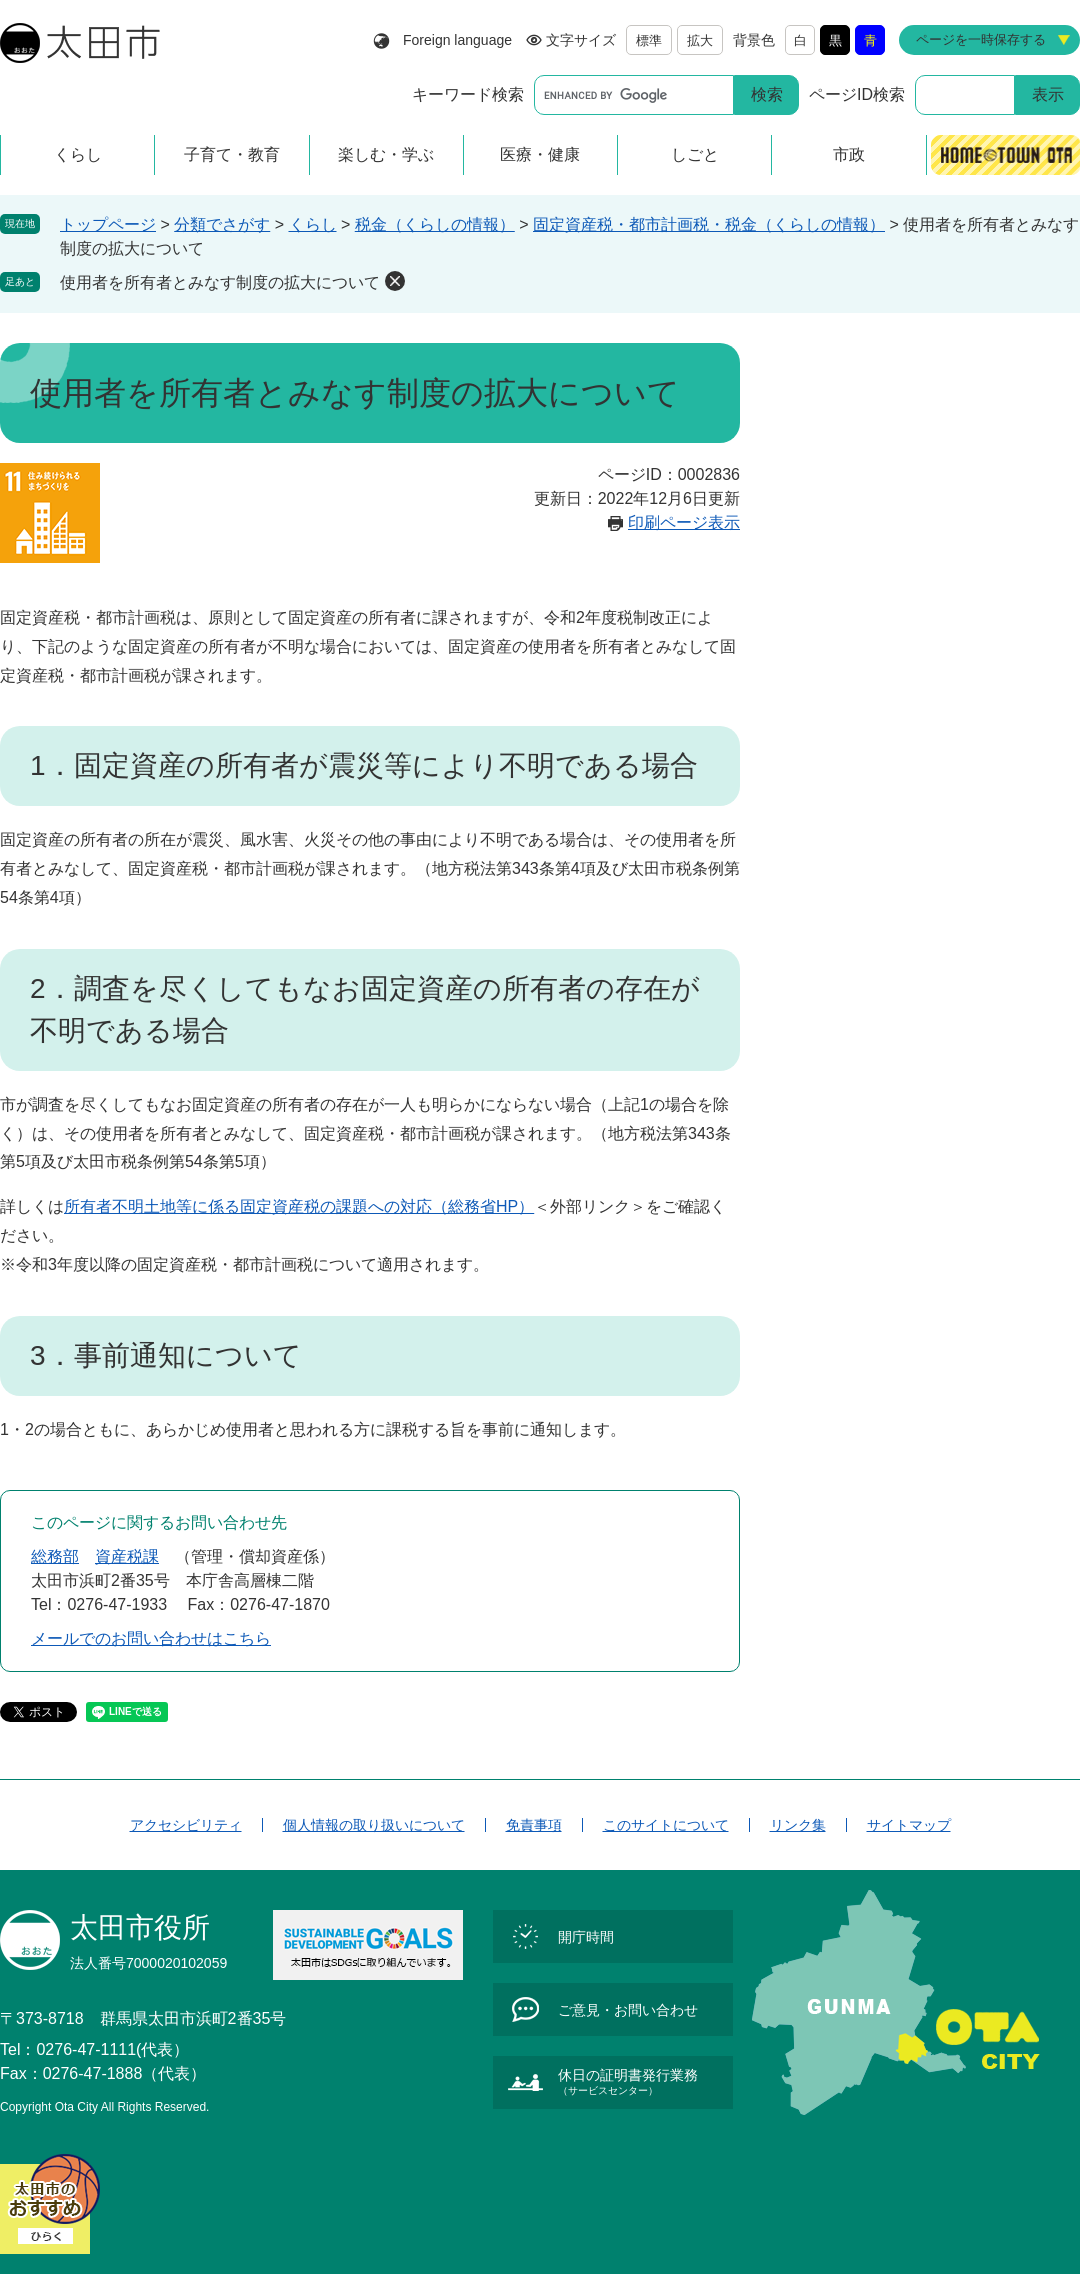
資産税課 (127, 1556)
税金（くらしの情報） (435, 224)
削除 (395, 281)
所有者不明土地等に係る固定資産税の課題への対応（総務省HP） (299, 1206)
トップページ (108, 224)
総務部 (55, 1556)
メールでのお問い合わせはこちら (151, 1638)
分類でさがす (222, 224)
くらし (313, 224)
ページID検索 (857, 94)
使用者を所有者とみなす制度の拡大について (220, 282)
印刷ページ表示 (684, 522)
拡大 (700, 40)
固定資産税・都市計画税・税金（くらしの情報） (709, 224)
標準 (649, 40)
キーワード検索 (468, 94)
